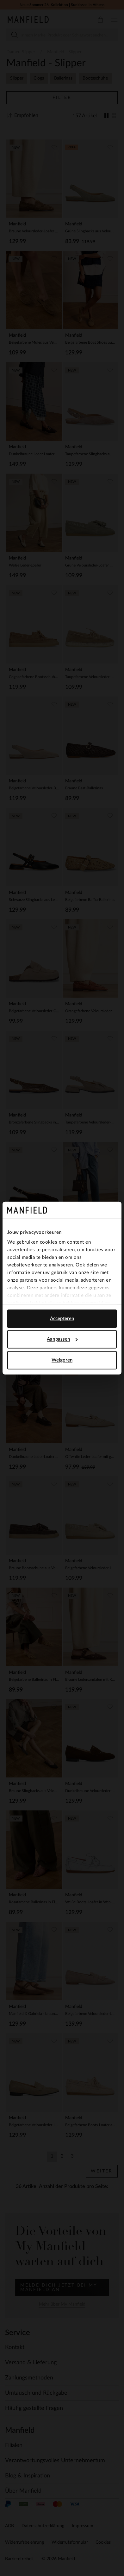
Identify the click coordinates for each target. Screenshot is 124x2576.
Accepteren (62, 1318)
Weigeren (62, 1359)
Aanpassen (62, 1339)
